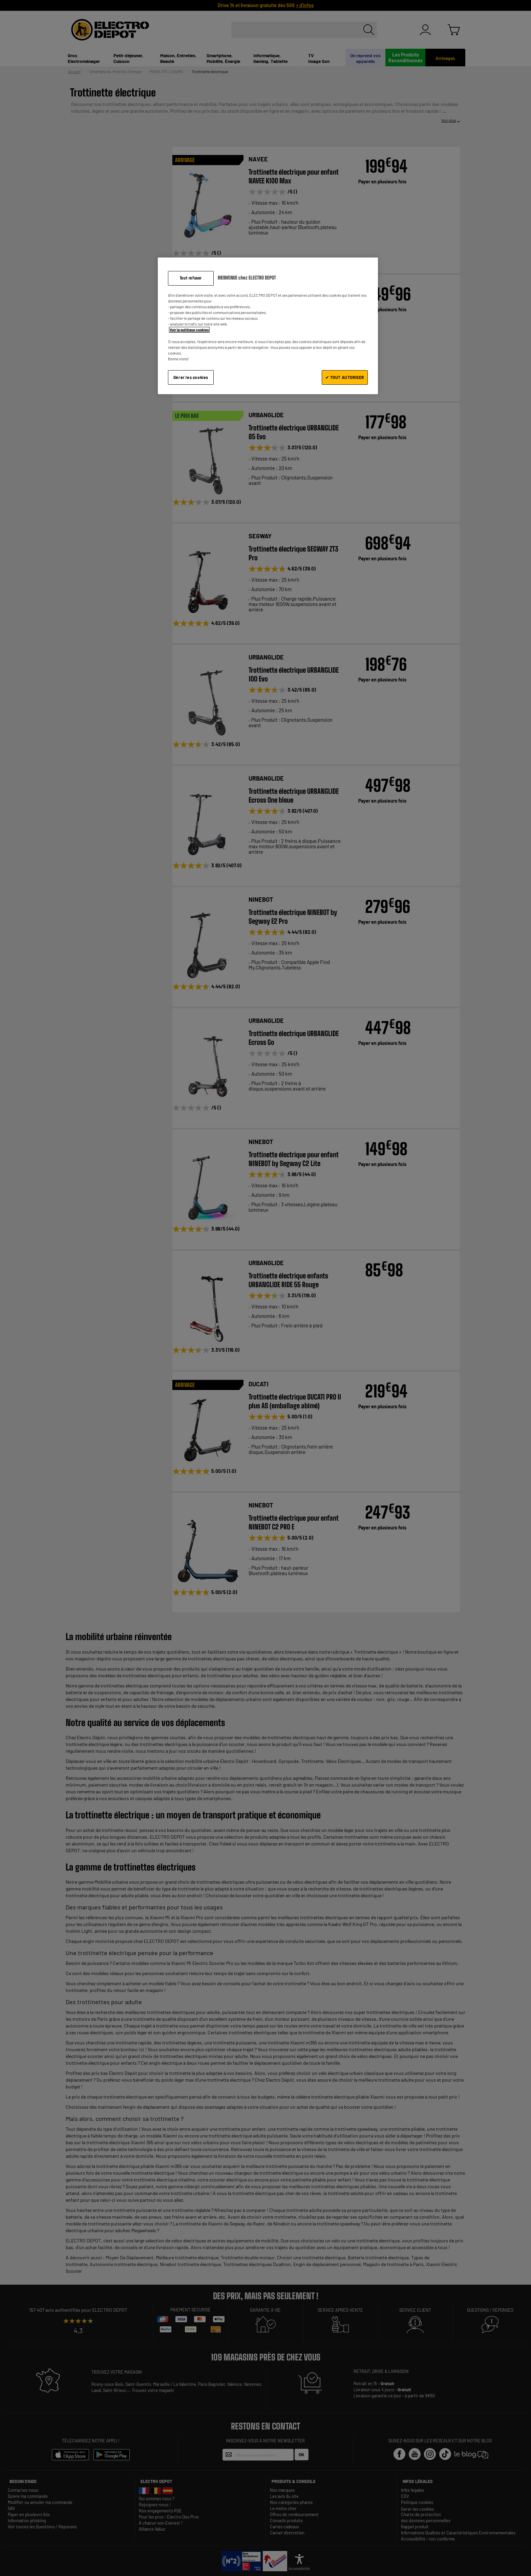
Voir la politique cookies (189, 330)
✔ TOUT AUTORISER (344, 377)
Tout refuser (191, 278)
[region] (268, 325)
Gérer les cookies (190, 377)
